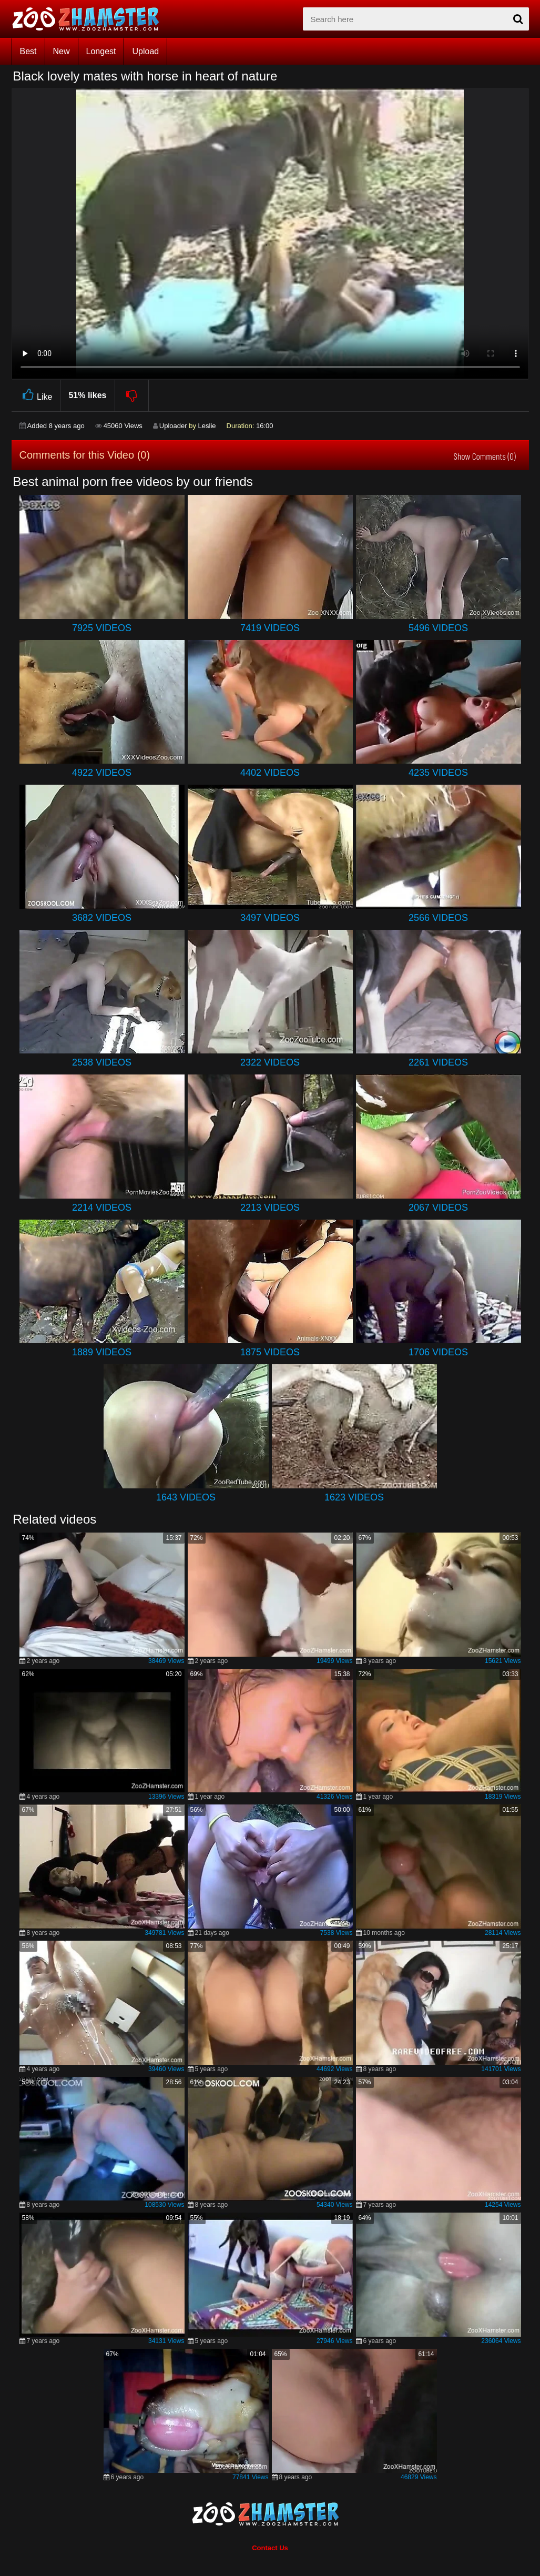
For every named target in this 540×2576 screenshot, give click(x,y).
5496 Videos (438, 628)
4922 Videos (101, 772)
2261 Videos (438, 1062)
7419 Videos (270, 628)
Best (28, 51)
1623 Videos (354, 1497)
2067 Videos (438, 1207)
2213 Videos (270, 1207)
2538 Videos (101, 1062)
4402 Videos (270, 772)
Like (36, 395)
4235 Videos (438, 772)
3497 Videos (270, 917)
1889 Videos (101, 1352)
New (61, 51)
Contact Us (270, 2548)
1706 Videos (438, 1352)
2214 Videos (101, 1207)
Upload (145, 51)
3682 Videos (101, 917)
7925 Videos (101, 628)
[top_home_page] (90, 19)
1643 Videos (186, 1497)
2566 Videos (438, 917)
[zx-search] (416, 19)
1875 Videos (270, 1352)
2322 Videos (270, 1062)
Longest (101, 51)
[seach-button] (518, 19)
